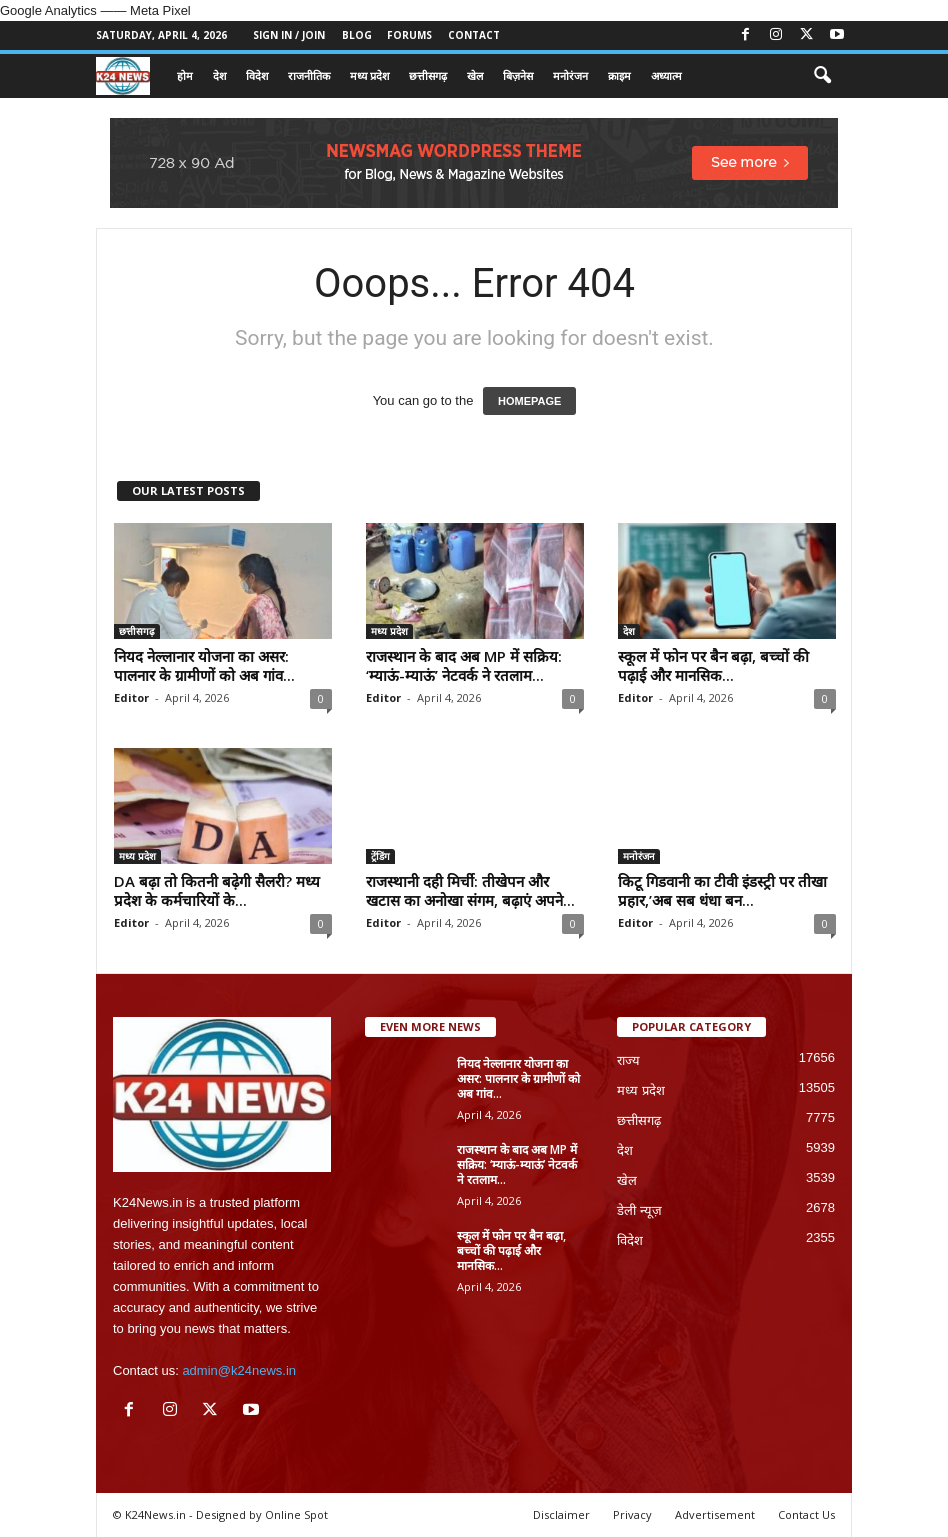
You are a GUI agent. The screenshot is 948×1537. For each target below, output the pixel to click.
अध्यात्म (666, 75)
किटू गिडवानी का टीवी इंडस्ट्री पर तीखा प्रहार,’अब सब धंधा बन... (722, 890)
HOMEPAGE (529, 401)
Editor (131, 697)
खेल (475, 75)
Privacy (632, 1514)
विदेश (257, 75)
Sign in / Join (289, 35)
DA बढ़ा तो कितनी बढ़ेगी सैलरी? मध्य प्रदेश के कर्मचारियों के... (217, 890)
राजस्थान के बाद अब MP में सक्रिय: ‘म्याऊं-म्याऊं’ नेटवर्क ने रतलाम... (464, 665)
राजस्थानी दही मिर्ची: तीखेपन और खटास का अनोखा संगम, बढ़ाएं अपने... (470, 890)
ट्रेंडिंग (380, 856)
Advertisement (715, 1514)
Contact (474, 35)
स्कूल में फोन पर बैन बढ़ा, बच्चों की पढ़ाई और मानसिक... (713, 665)
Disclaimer (561, 1514)
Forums (409, 35)
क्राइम (619, 75)
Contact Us (806, 1514)
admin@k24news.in (239, 1370)
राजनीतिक (309, 75)
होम (185, 75)
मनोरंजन (570, 75)
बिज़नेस (518, 75)
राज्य (628, 1060)
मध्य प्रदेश (369, 75)
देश (219, 75)
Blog (357, 35)
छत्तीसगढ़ (428, 75)
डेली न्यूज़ (639, 1210)
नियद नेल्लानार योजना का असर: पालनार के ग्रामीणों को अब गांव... (204, 665)
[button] (822, 76)
